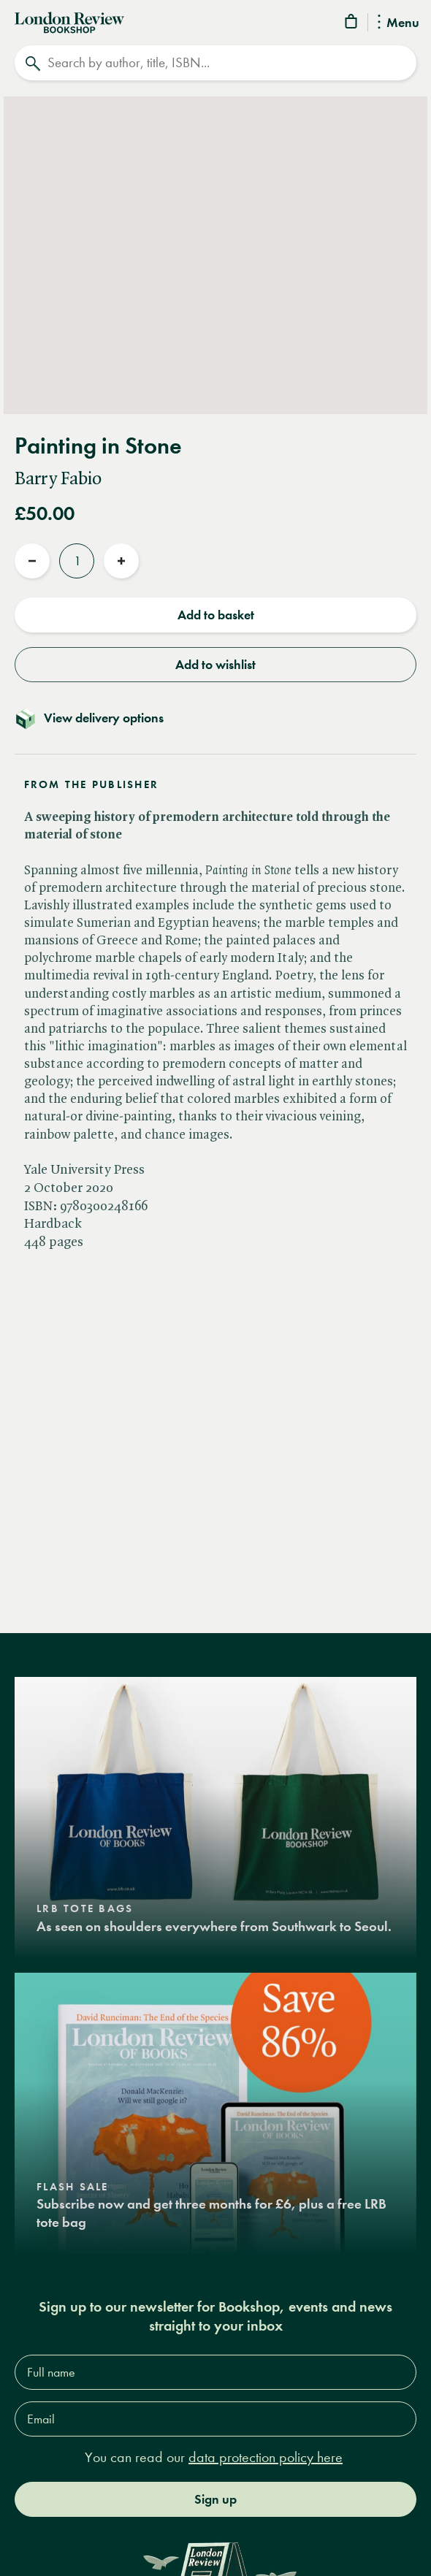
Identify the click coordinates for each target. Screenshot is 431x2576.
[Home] (69, 21)
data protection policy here (265, 2457)
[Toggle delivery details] (215, 717)
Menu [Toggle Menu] (398, 23)
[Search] (215, 62)
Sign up (215, 2499)
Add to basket (216, 615)
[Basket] (352, 23)
